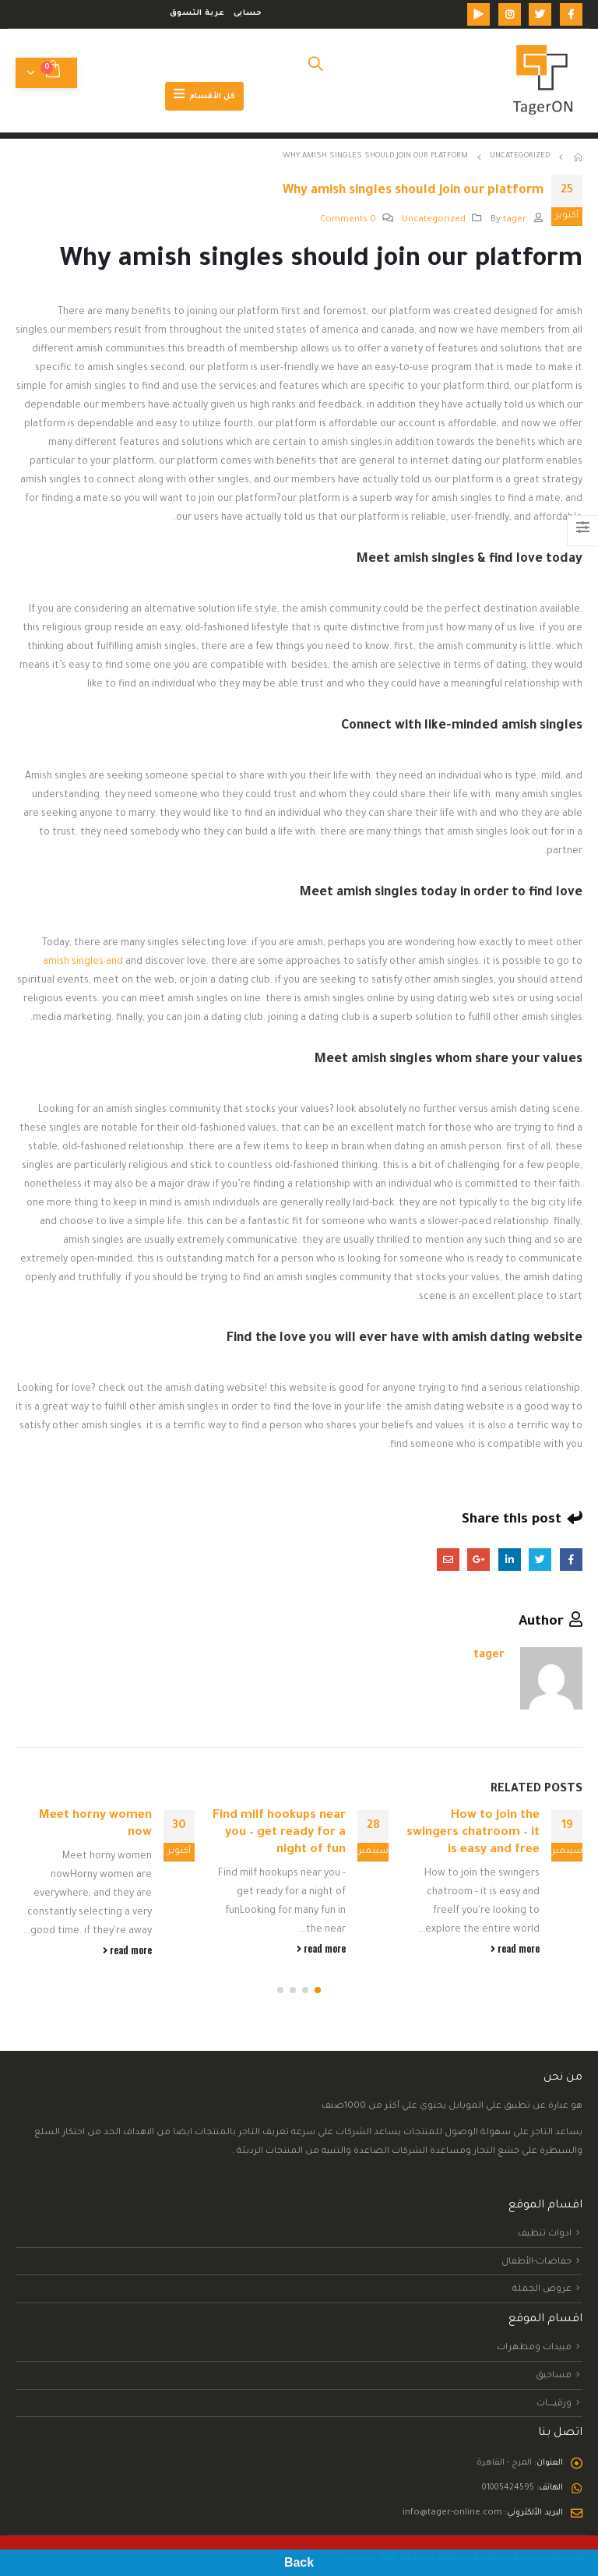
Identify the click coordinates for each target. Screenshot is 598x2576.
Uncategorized (434, 219)
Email (448, 1559)
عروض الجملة (542, 2298)
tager (514, 219)
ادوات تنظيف (545, 2241)
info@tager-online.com (446, 2521)
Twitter (540, 1559)
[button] (317, 1999)
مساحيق (554, 2384)
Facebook (571, 1559)
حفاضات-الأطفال (536, 2269)
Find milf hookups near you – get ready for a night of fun (279, 1833)
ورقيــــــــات (554, 2412)
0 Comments (348, 219)
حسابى (248, 13)
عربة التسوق (197, 13)
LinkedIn (509, 1559)
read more (515, 1948)
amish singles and (83, 962)
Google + (478, 1559)
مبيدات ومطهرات (534, 2356)
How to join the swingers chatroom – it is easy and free (473, 1833)
